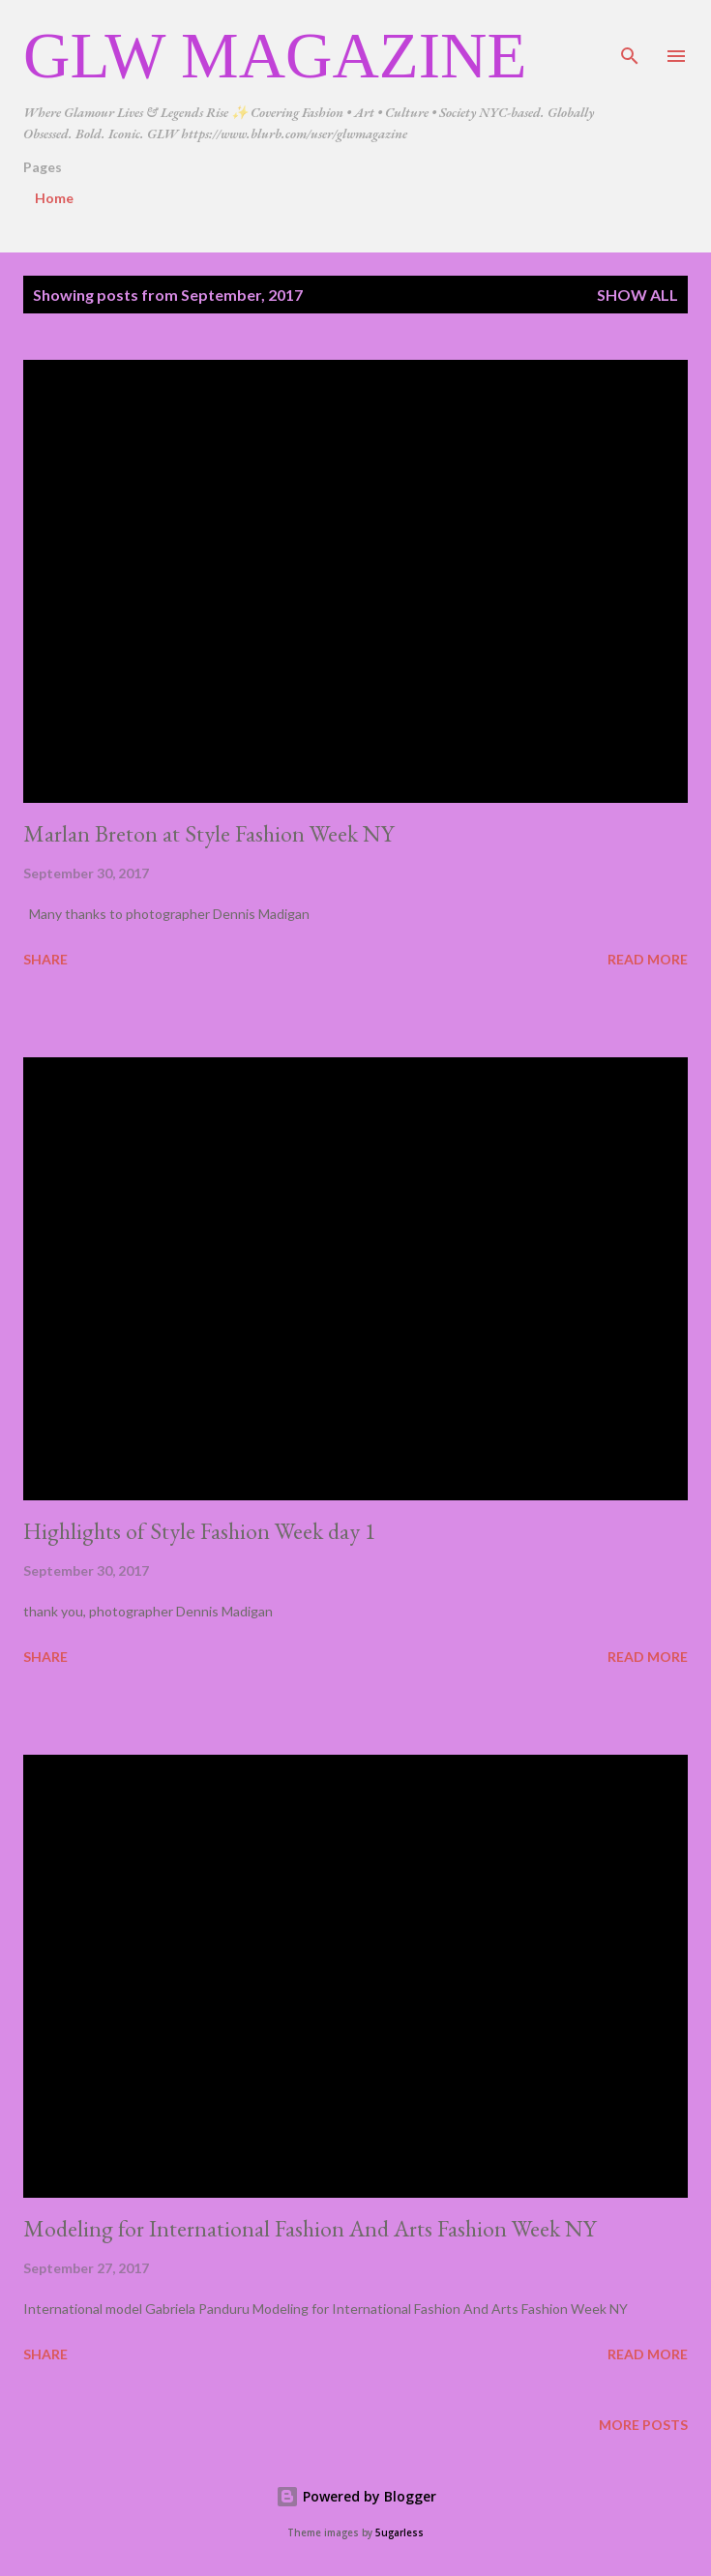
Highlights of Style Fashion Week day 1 (199, 1531)
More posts (643, 2424)
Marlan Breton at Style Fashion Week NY (208, 833)
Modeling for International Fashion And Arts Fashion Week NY (309, 2228)
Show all (637, 294)
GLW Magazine (274, 55)
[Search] (629, 34)
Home (54, 198)
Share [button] (45, 959)
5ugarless (399, 2533)
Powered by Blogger (356, 2496)
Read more (647, 959)
